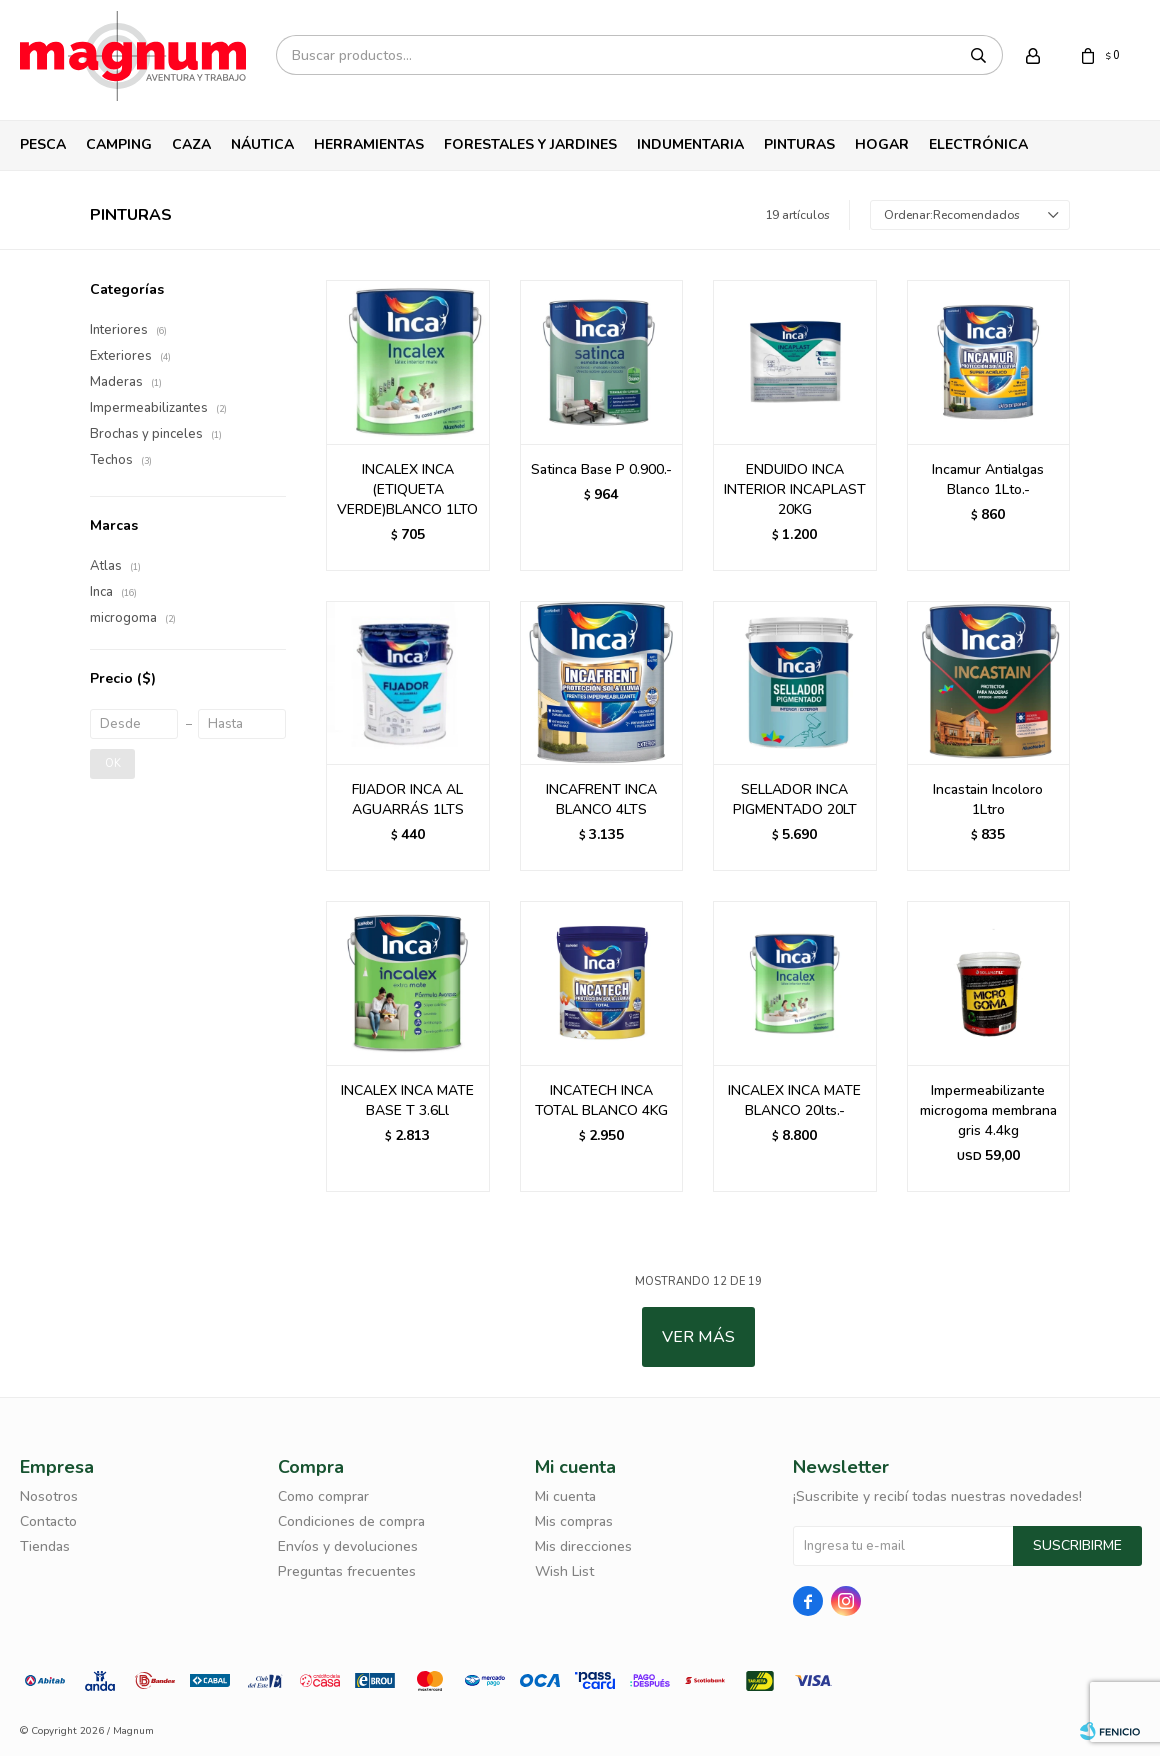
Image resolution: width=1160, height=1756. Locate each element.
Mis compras (574, 1521)
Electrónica (978, 144)
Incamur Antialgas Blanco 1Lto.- (988, 479)
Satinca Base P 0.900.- (601, 469)
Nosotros (49, 1496)
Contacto (48, 1521)
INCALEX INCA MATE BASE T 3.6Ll (407, 1100)
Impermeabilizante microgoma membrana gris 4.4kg (988, 1110)
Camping (119, 144)
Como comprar (323, 1496)
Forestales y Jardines (530, 144)
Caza (191, 144)
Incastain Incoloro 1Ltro (988, 799)
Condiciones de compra (351, 1521)
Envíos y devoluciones (348, 1546)
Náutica (262, 144)
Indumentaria (690, 144)
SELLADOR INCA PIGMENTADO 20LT (795, 799)
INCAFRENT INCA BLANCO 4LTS (601, 799)
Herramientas (369, 144)
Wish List (564, 1571)
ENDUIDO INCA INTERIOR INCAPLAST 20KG (795, 489)
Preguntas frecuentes (347, 1571)
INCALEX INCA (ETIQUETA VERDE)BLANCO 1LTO (407, 489)
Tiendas (45, 1546)
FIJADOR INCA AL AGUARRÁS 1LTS (408, 799)
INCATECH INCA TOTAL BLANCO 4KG (601, 1100)
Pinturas (799, 144)
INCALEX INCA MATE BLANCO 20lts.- (794, 1100)
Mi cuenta (565, 1496)
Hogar (882, 144)
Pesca (43, 144)
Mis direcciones (583, 1546)
